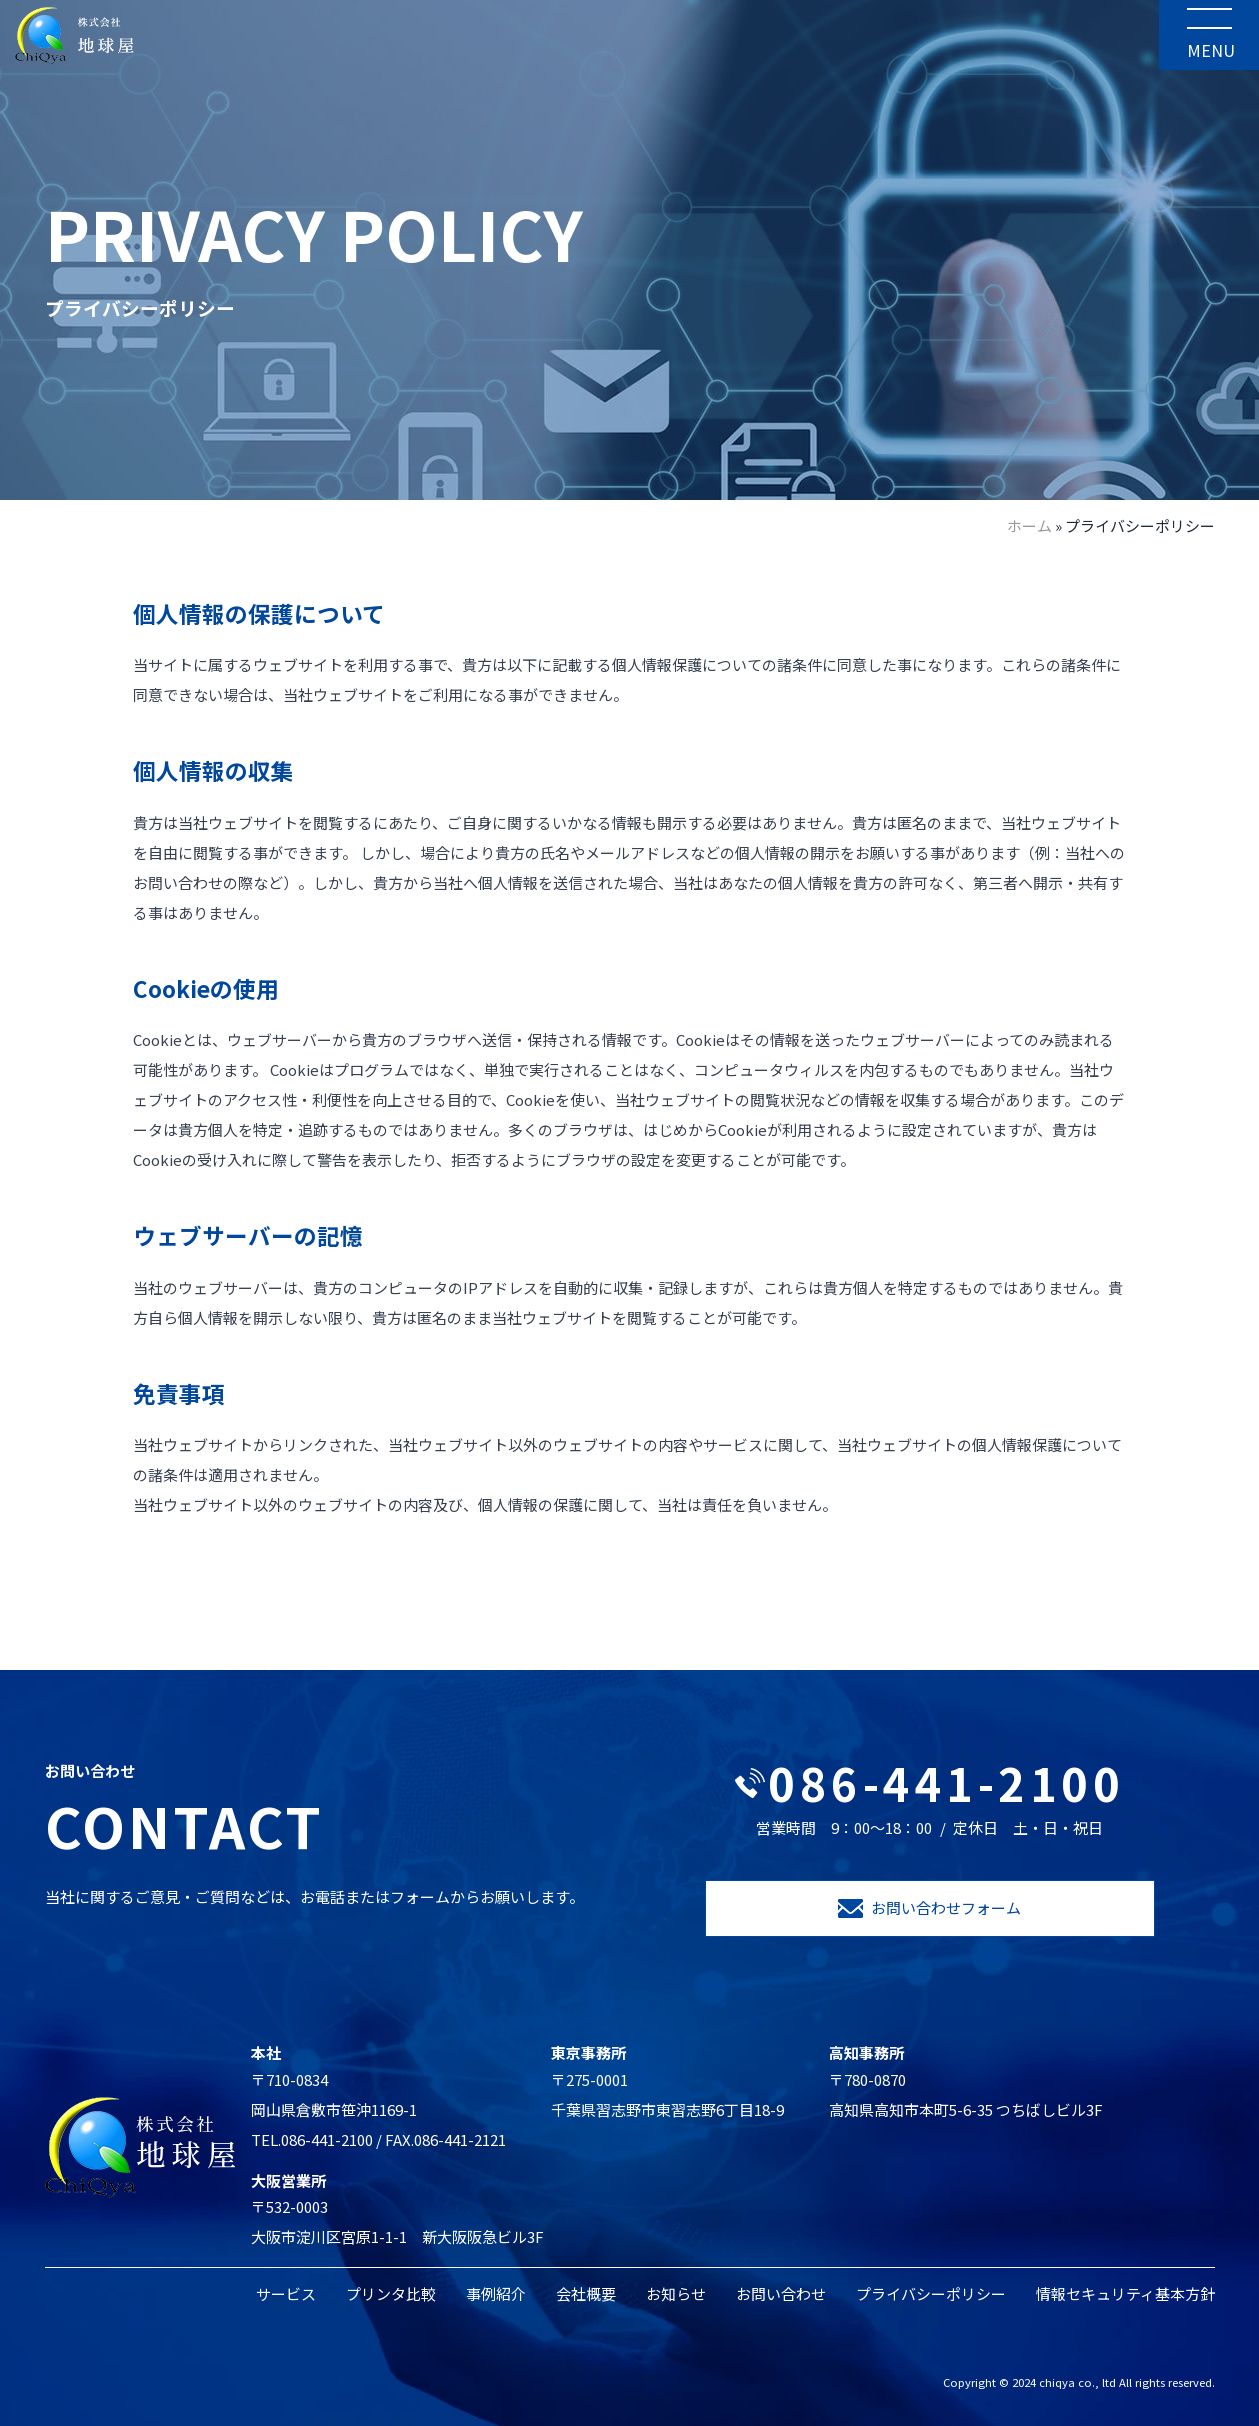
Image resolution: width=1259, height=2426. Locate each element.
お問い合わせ (781, 2293)
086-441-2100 (930, 1782)
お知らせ (676, 2293)
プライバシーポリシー (931, 2293)
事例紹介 (496, 2293)
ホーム (1029, 525)
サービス (286, 2293)
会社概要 (586, 2293)
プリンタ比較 (391, 2293)
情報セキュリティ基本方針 (1125, 2293)
